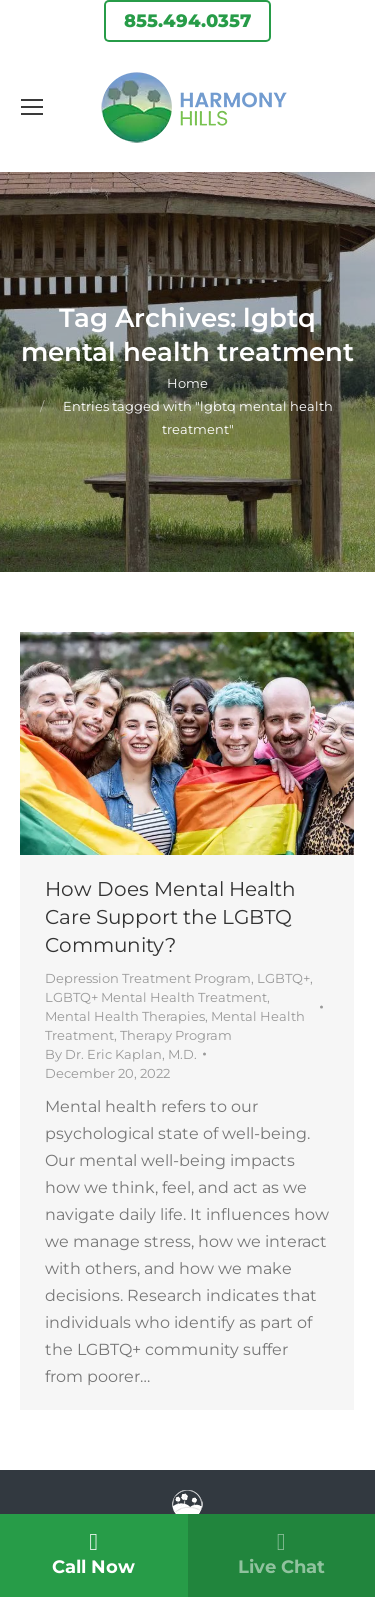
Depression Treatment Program (148, 978)
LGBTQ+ (283, 978)
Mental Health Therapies (125, 1016)
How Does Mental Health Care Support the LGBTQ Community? (170, 917)
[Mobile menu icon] (32, 107)
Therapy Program (176, 1035)
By (121, 1054)
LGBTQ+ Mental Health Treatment (156, 997)
